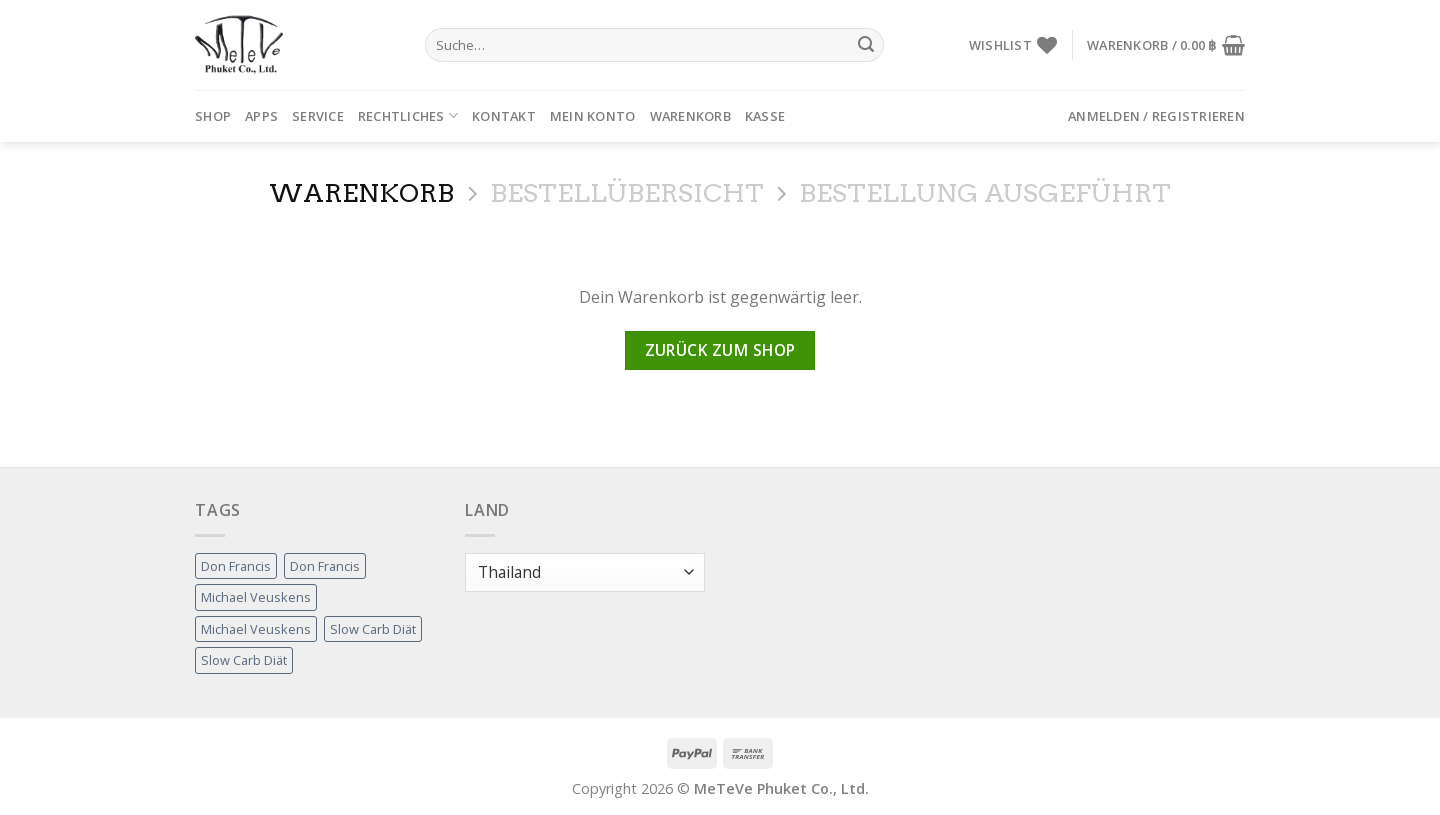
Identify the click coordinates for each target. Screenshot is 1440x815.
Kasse (765, 116)
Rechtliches (408, 115)
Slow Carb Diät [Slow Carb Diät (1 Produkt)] (373, 629)
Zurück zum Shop (720, 350)
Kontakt (504, 116)
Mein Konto (593, 116)
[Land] (585, 572)
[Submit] (866, 45)
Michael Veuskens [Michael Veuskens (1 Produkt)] (256, 597)
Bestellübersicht (627, 193)
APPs (261, 116)
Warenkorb (690, 116)
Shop (213, 116)
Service (318, 116)
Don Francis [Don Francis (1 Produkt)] (236, 566)
